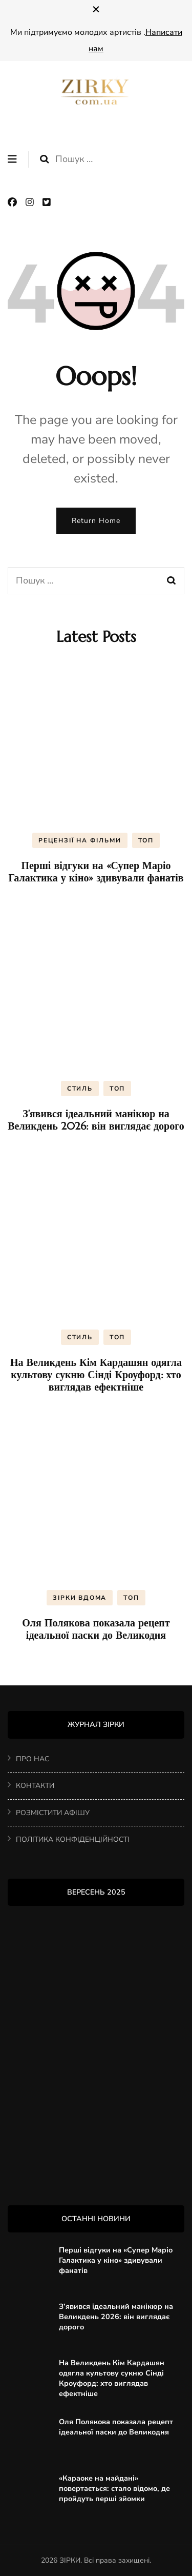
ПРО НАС (32, 1759)
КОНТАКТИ (35, 1785)
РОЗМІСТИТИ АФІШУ (53, 1813)
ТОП (146, 840)
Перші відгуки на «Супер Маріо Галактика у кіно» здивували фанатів (95, 871)
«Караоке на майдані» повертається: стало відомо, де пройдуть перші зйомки (114, 2488)
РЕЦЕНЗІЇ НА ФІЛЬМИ (79, 840)
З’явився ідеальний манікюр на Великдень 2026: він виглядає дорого (96, 1120)
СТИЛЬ (80, 1088)
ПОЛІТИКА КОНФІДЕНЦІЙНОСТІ (73, 1839)
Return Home (96, 521)
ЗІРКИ (69, 2560)
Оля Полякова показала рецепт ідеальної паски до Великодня (95, 1629)
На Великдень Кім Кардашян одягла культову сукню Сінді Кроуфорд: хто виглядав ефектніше (96, 1375)
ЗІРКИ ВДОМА (79, 1598)
